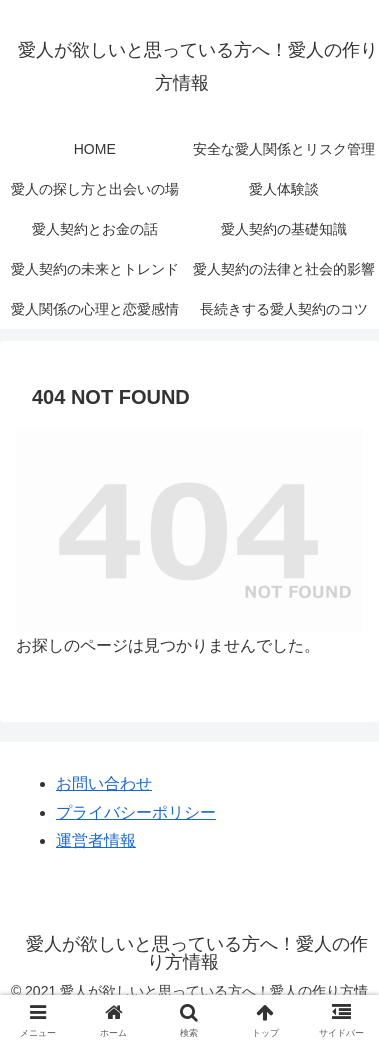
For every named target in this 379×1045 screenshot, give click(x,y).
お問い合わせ (104, 783)
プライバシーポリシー (136, 812)
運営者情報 (96, 840)
